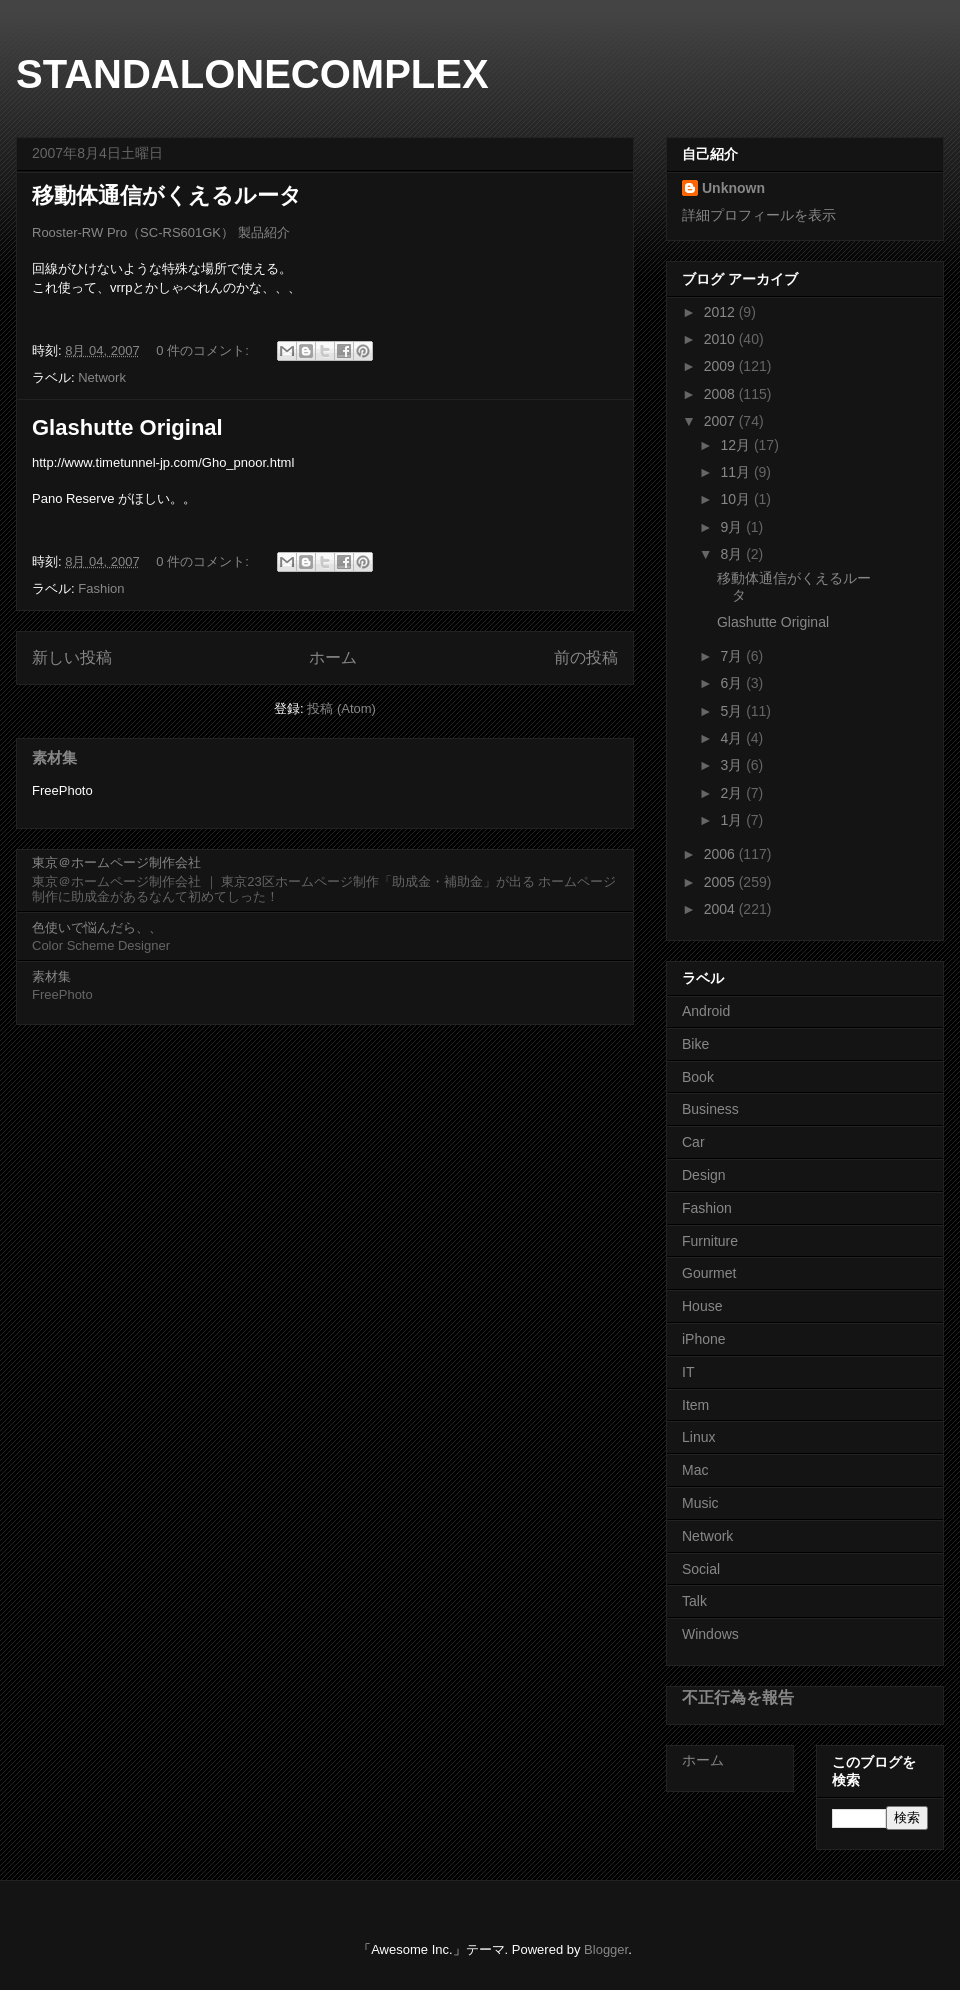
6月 (733, 683)
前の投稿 (586, 657)
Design (704, 1175)
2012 (721, 312)
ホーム (333, 657)
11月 (736, 472)
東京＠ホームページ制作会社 (116, 862)
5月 (733, 711)
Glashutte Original (127, 427)
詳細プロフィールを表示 (759, 215)
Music (700, 1503)
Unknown (733, 188)
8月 (733, 554)
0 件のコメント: (204, 350)
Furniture (710, 1241)
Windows (710, 1634)
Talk (694, 1601)
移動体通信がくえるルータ (167, 195)
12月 (736, 445)
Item (695, 1405)
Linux (698, 1437)
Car (693, 1142)
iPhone (704, 1339)
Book (698, 1077)
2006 (721, 854)
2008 (721, 394)
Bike (695, 1044)
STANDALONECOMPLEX (252, 74)
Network (102, 377)
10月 (736, 499)
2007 (721, 421)
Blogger (606, 1949)
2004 (721, 909)
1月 (733, 820)
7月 (733, 656)
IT (688, 1372)
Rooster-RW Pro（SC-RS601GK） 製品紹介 (161, 232)
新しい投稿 (72, 657)
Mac (695, 1470)
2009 (721, 366)
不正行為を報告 (738, 1697)
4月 (733, 738)
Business (710, 1109)
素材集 (54, 757)
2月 (733, 793)
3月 (733, 765)
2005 (721, 882)
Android (706, 1011)
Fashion (101, 588)
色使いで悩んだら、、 (97, 927)
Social (701, 1569)
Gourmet (709, 1273)
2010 (721, 339)
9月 (733, 527)
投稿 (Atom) (341, 708)
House (702, 1306)
